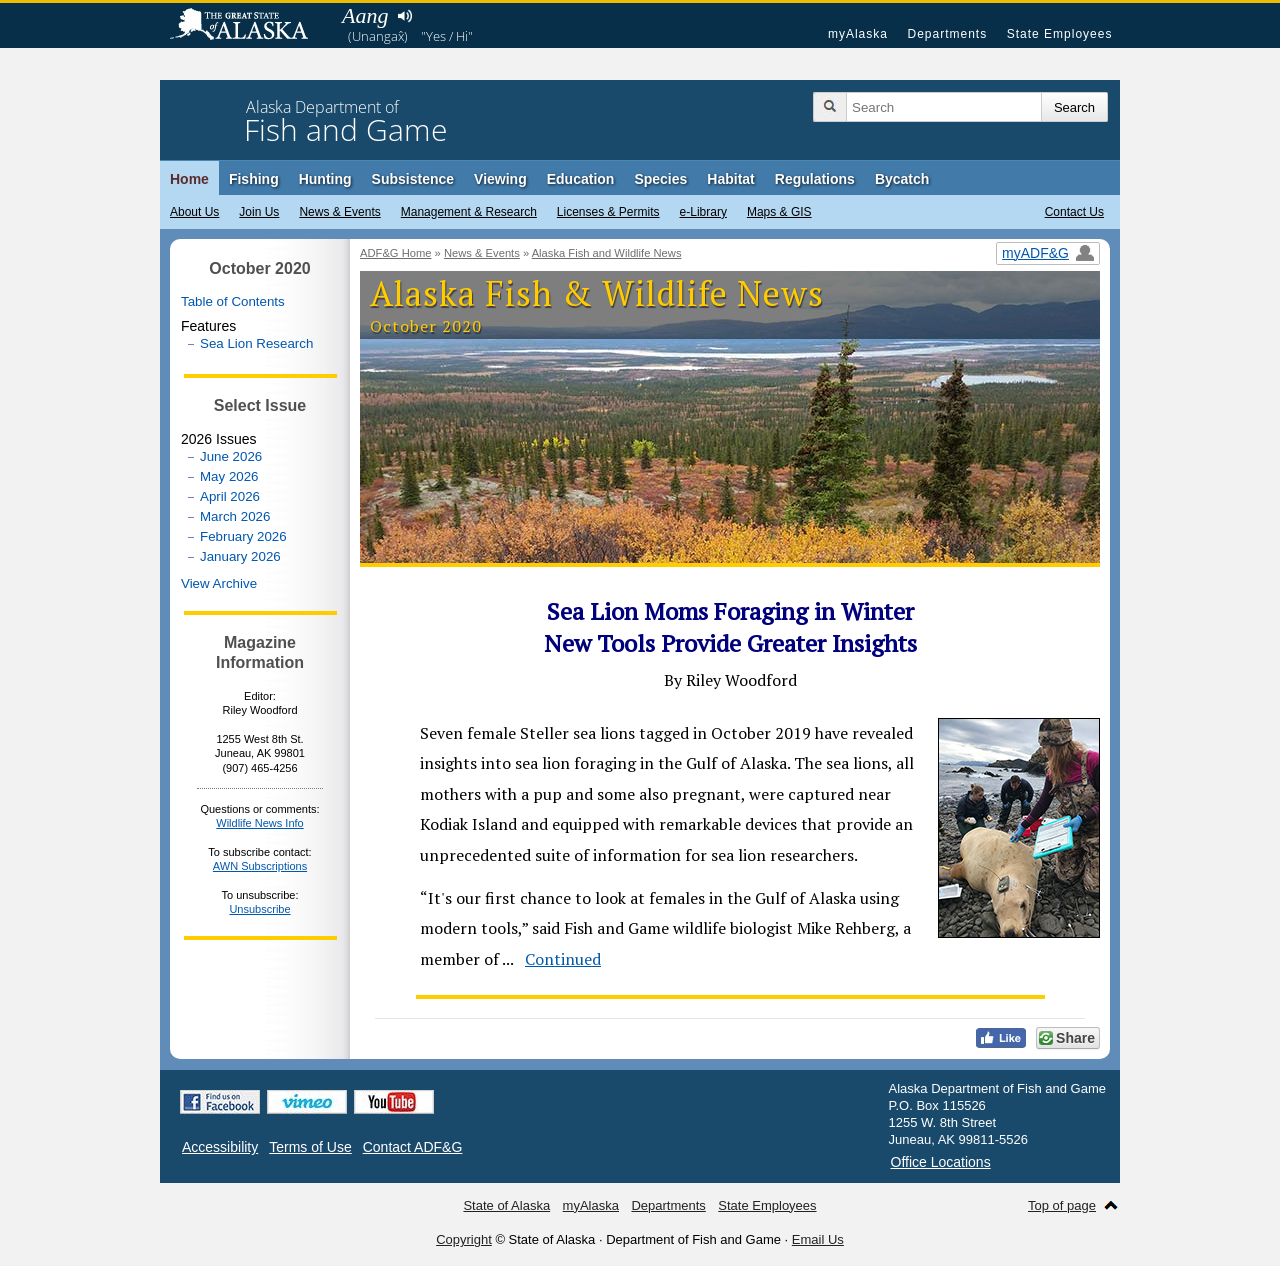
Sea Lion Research (256, 343)
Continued (563, 959)
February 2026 (243, 536)
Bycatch (902, 179)
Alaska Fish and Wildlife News (607, 253)
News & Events (339, 212)
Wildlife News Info (259, 823)
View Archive (219, 583)
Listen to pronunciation (404, 16)
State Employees (1060, 34)
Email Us (818, 1239)
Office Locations (941, 1162)
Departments (947, 34)
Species (660, 179)
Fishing (254, 179)
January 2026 (240, 556)
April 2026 (230, 496)
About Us (194, 212)
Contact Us (1074, 212)
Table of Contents (233, 301)
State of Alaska (249, 26)
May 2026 (229, 476)
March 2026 (235, 516)
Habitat (730, 179)
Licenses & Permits (608, 212)
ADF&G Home (396, 253)
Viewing (500, 179)
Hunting (325, 179)
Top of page (1062, 1205)
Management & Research (469, 212)
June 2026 (231, 456)
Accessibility (220, 1147)
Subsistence (413, 179)
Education (581, 179)
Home (189, 179)
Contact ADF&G (413, 1147)
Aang (365, 15)
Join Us (259, 212)
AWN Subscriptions (260, 866)
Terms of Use (310, 1147)
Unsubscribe (259, 909)
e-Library (703, 212)
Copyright (464, 1239)
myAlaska (858, 34)
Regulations (815, 179)
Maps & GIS (779, 212)
